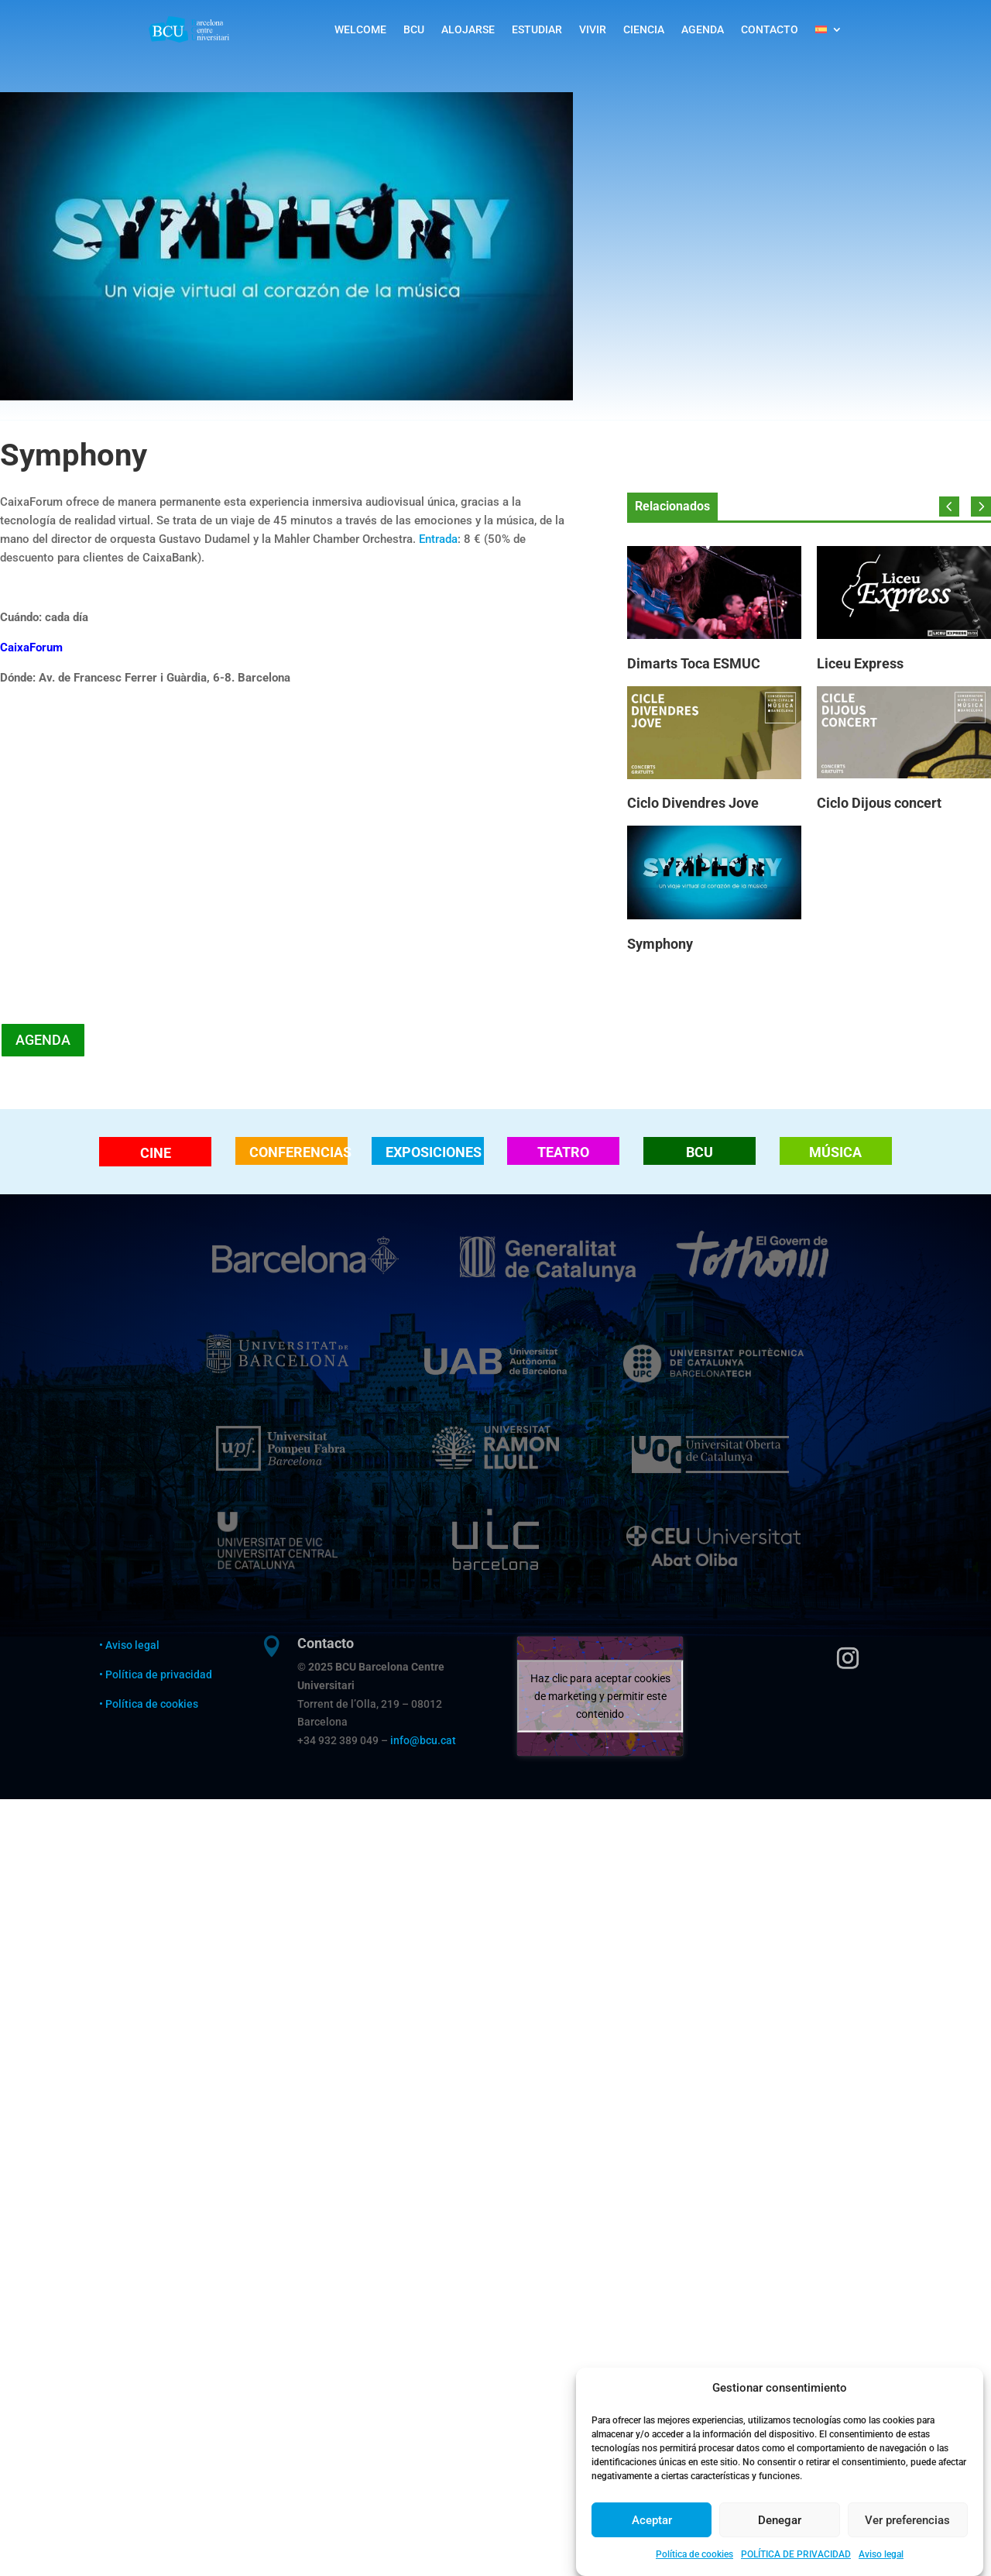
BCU (413, 29)
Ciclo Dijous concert (879, 803)
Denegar (779, 2521)
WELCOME (360, 29)
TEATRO (563, 1152)
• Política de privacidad (156, 1674)
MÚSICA (835, 1152)
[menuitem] (828, 29)
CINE (155, 1153)
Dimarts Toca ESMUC (693, 663)
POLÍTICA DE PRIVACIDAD (796, 2555)
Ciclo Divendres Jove (693, 803)
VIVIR (592, 29)
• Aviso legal (129, 1645)
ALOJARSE (468, 29)
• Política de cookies (148, 1704)
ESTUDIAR (537, 29)
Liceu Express (860, 663)
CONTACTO (769, 29)
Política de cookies (694, 2555)
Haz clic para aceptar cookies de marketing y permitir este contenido (600, 1695)
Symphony (660, 944)
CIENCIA (643, 29)
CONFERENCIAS (298, 1152)
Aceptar (652, 2521)
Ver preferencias (907, 2521)
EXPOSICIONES (434, 1152)
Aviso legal (881, 2555)
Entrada (438, 539)
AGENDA (702, 29)
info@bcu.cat (423, 1740)
